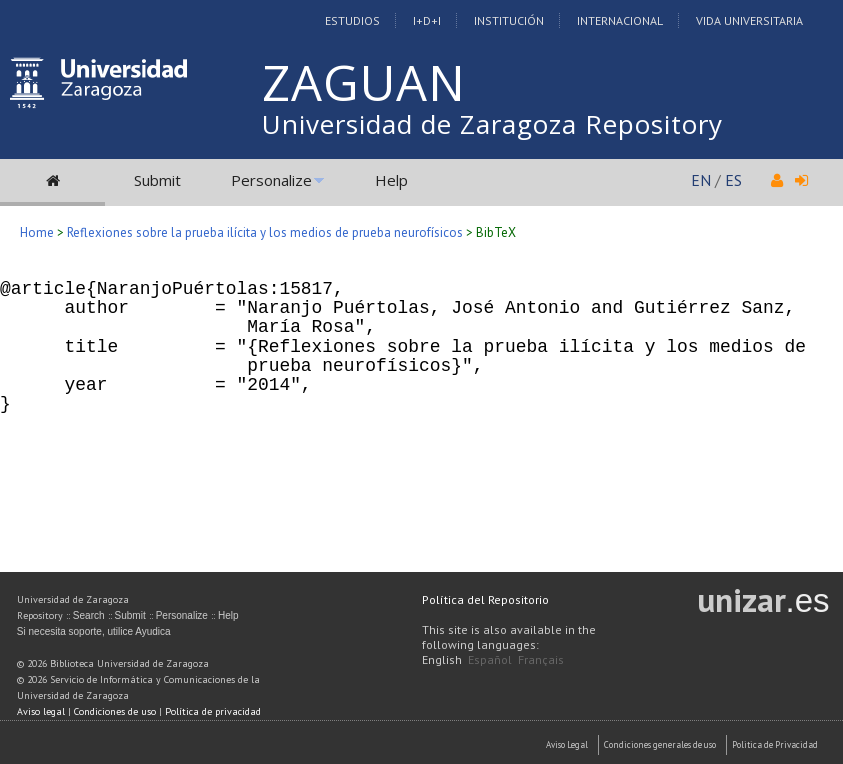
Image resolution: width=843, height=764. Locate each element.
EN (701, 180)
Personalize (271, 180)
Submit (157, 180)
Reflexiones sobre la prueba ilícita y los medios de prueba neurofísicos (265, 232)
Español (490, 659)
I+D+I (427, 20)
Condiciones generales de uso (660, 744)
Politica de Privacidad (775, 744)
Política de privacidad (213, 711)
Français (541, 659)
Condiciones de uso (115, 711)
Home (37, 232)
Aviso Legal (567, 744)
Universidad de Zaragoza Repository (492, 124)
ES (733, 180)
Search (89, 615)
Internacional (620, 20)
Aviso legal (41, 711)
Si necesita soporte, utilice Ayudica (94, 631)
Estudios (352, 20)
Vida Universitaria (749, 20)
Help (391, 180)
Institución (509, 20)
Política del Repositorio (485, 599)
